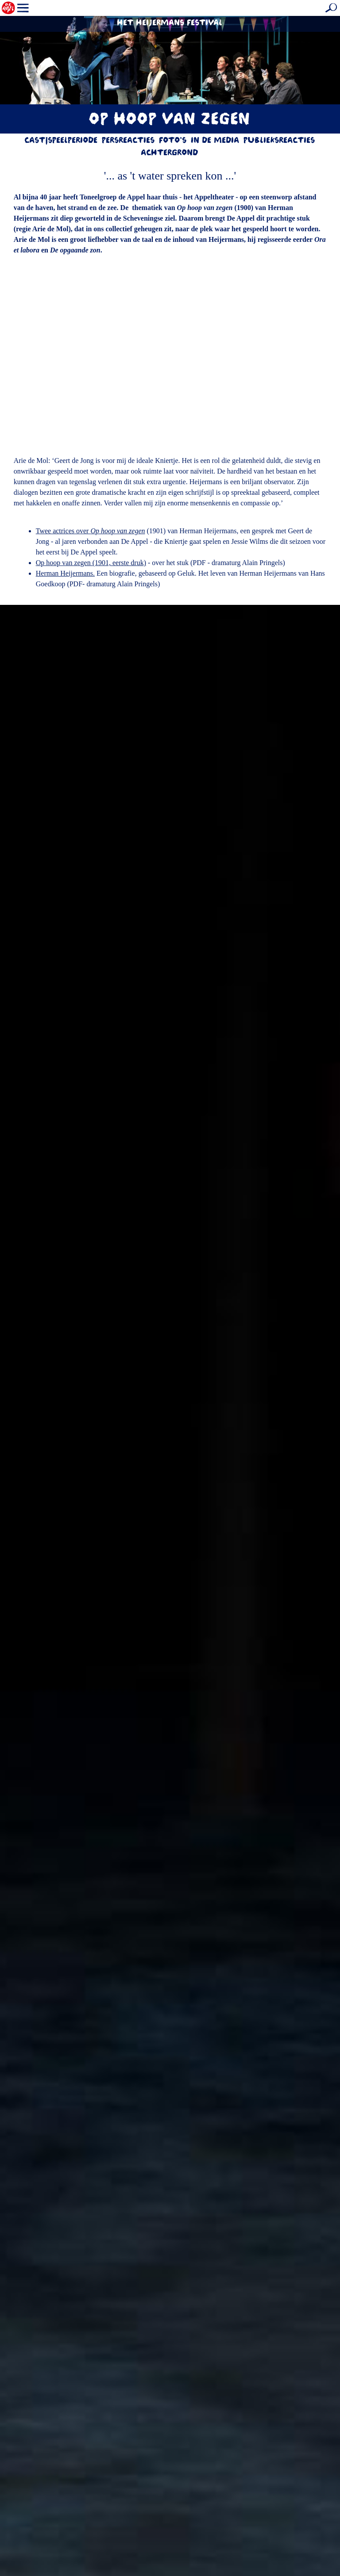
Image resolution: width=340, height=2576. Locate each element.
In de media (215, 141)
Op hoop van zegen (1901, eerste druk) (91, 562)
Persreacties (128, 141)
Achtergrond (169, 153)
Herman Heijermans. (65, 573)
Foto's (173, 141)
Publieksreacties (279, 141)
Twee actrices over (90, 531)
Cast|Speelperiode (61, 141)
